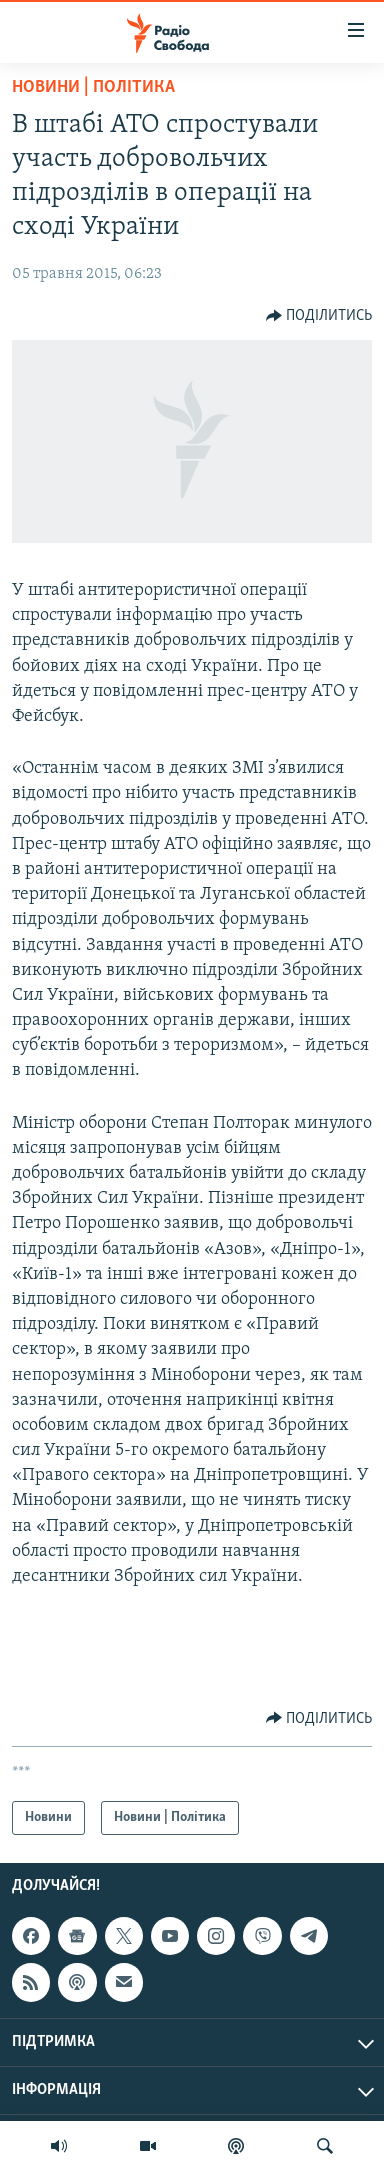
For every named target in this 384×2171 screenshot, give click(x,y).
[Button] (319, 316)
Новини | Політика (93, 87)
